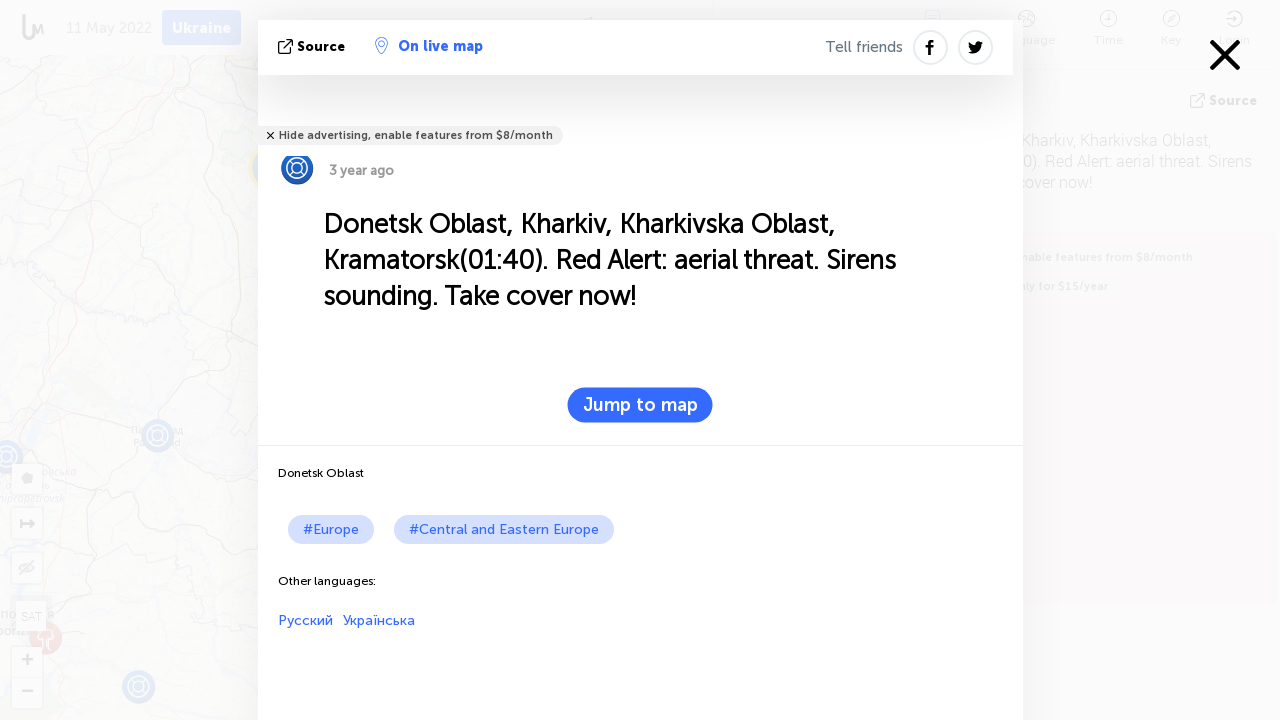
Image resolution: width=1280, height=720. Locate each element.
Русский (305, 620)
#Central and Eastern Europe (504, 529)
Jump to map (640, 405)
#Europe (331, 529)
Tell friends (864, 47)
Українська (379, 620)
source (313, 46)
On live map (429, 46)
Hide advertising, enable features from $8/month (416, 135)
